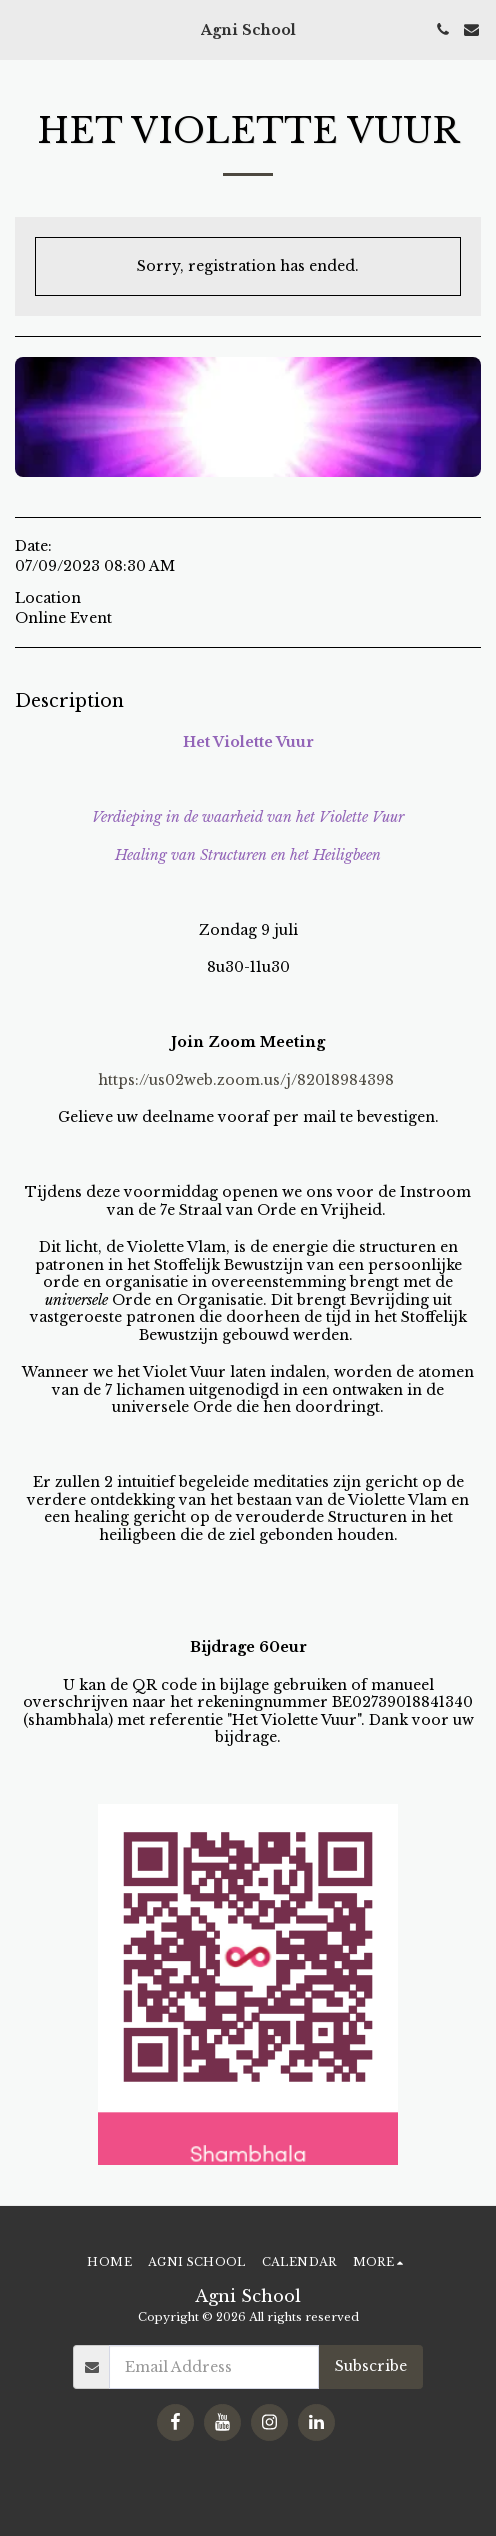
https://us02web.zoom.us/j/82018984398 (246, 1080)
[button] (22, 29)
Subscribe (371, 2366)
